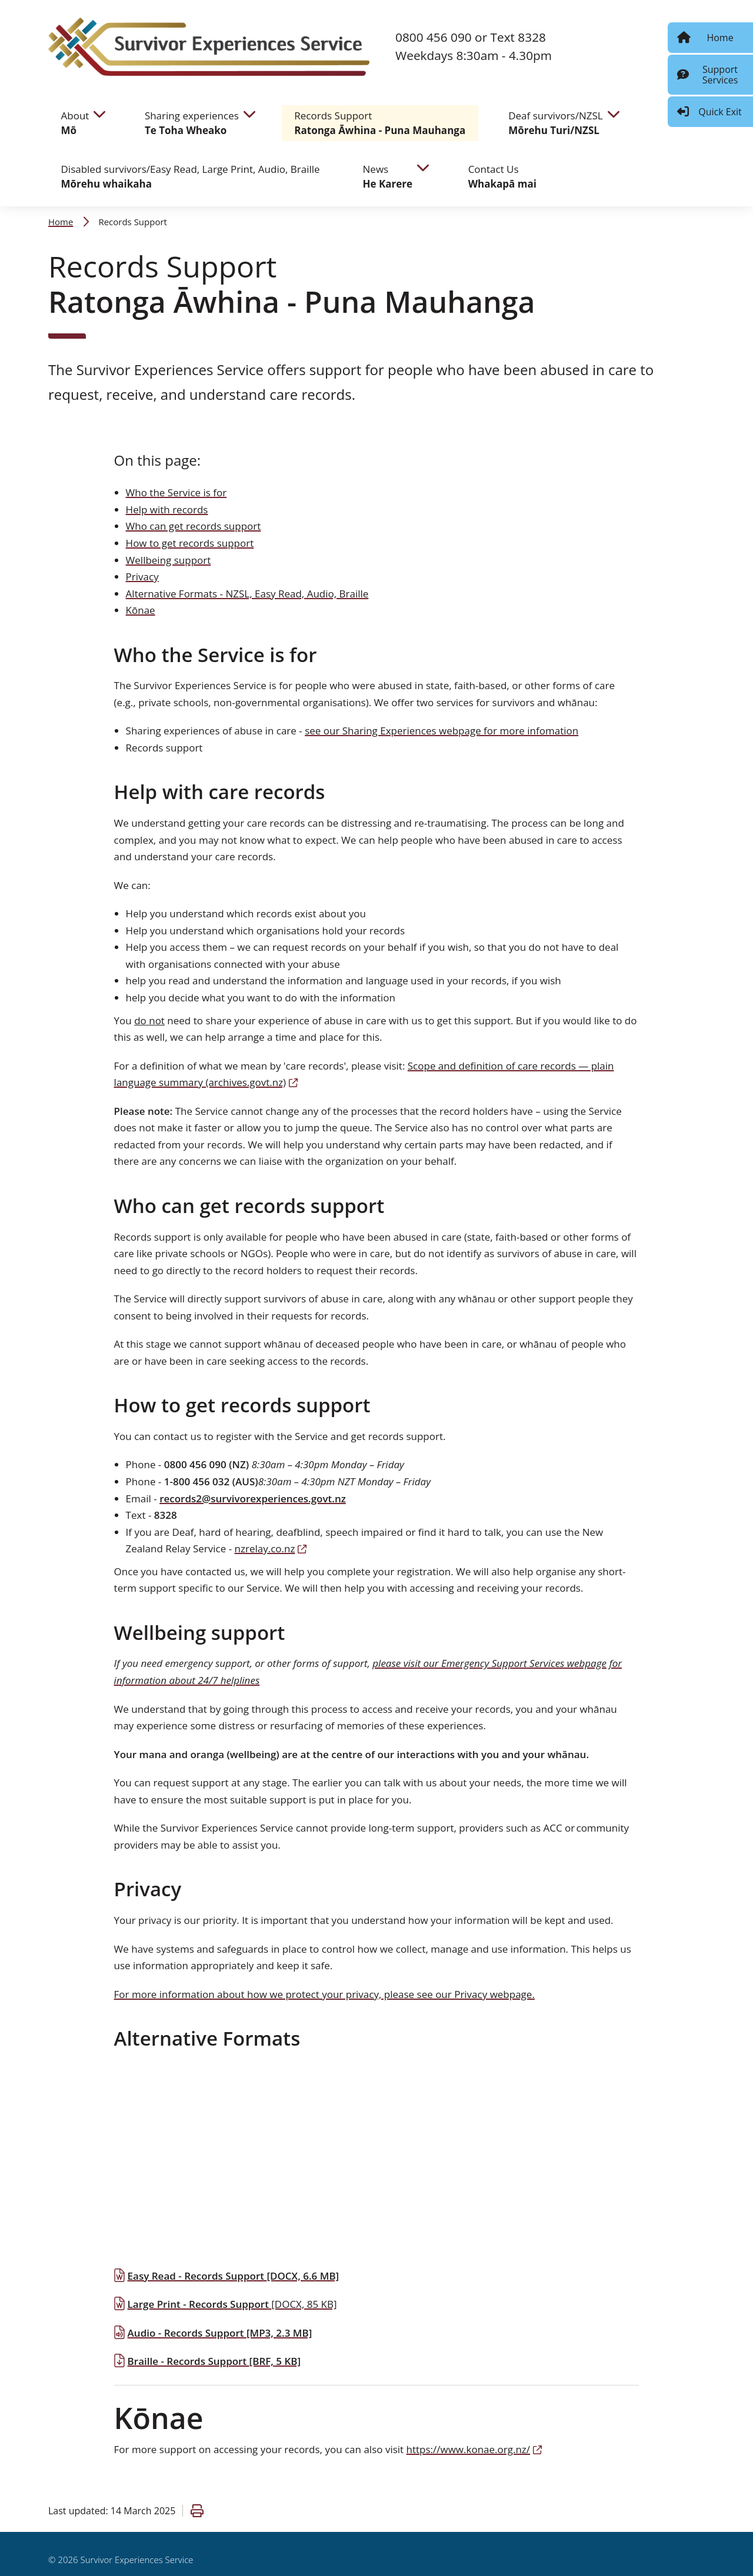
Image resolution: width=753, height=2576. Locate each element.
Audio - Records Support (213, 2333)
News (388, 177)
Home (60, 221)
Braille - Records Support (207, 2361)
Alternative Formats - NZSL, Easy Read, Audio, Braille (247, 593)
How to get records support (190, 543)
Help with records (167, 509)
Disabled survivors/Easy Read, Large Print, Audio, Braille (190, 177)
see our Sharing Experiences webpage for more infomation (441, 730)
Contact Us (502, 177)
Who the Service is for (176, 492)
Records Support (379, 123)
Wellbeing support (168, 560)
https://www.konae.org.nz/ (474, 2449)
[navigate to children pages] (99, 113)
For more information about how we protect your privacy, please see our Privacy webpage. (324, 1994)
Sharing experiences (192, 123)
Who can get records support (193, 526)
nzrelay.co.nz (271, 1548)
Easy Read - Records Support (226, 2276)
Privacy (142, 576)
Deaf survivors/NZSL (555, 123)
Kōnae (140, 610)
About (75, 123)
